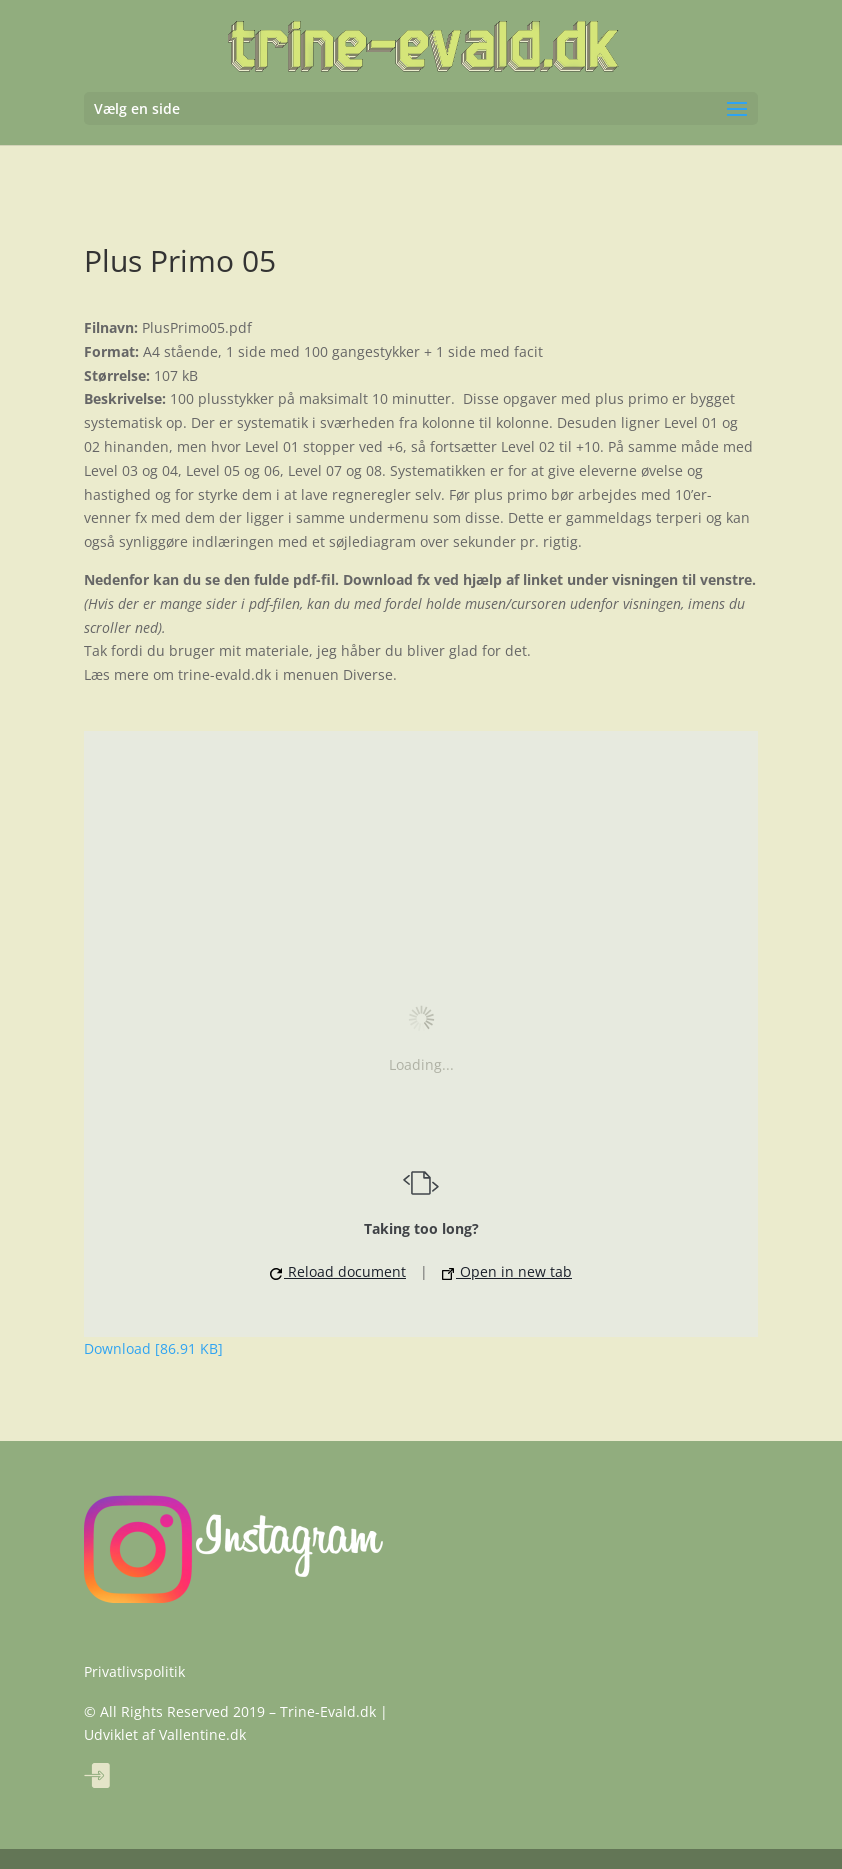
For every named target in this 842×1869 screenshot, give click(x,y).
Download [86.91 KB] (153, 1348)
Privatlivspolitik (134, 1671)
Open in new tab (507, 1271)
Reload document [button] (338, 1271)
